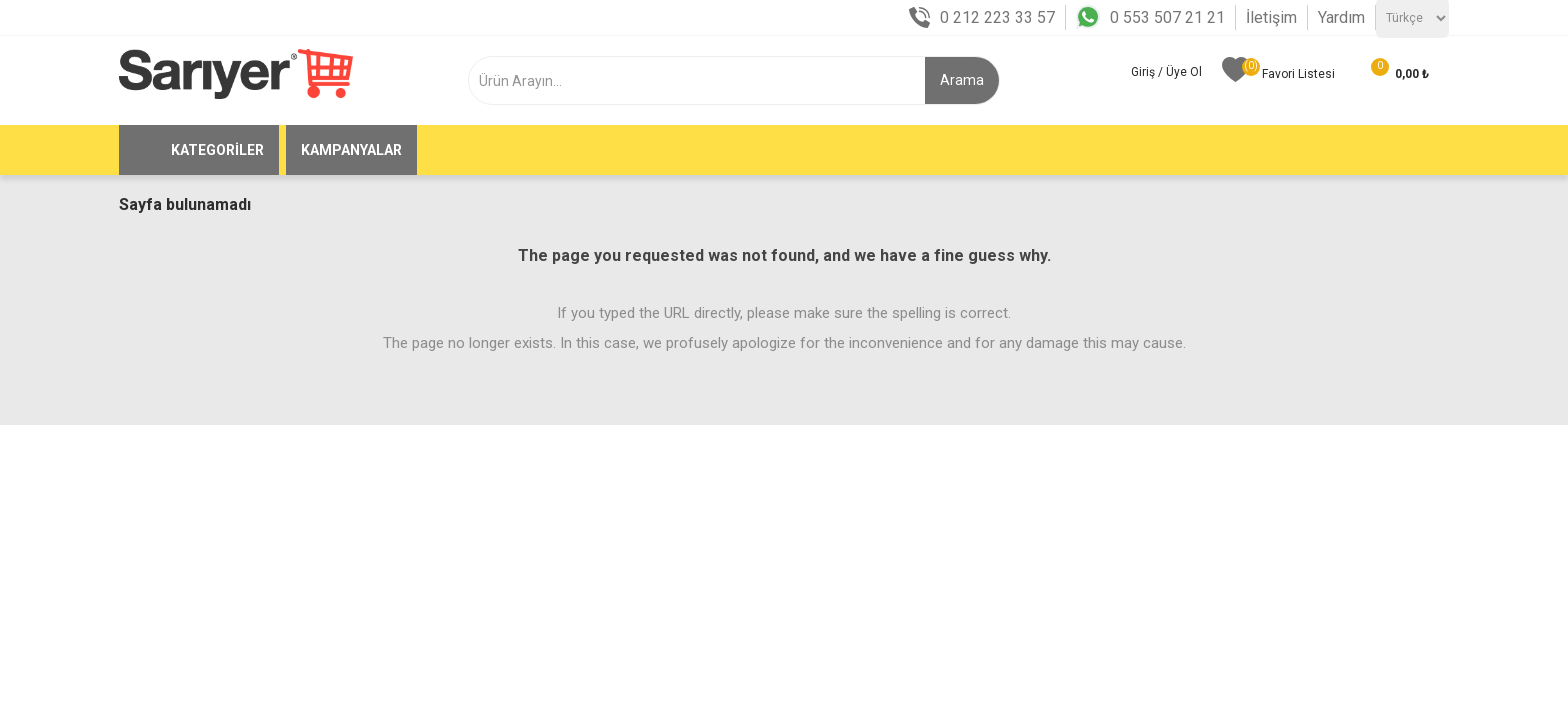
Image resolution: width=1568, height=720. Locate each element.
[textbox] (707, 80)
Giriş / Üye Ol (1166, 72)
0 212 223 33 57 (997, 17)
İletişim (1271, 17)
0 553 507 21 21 (1167, 17)
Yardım (1341, 17)
